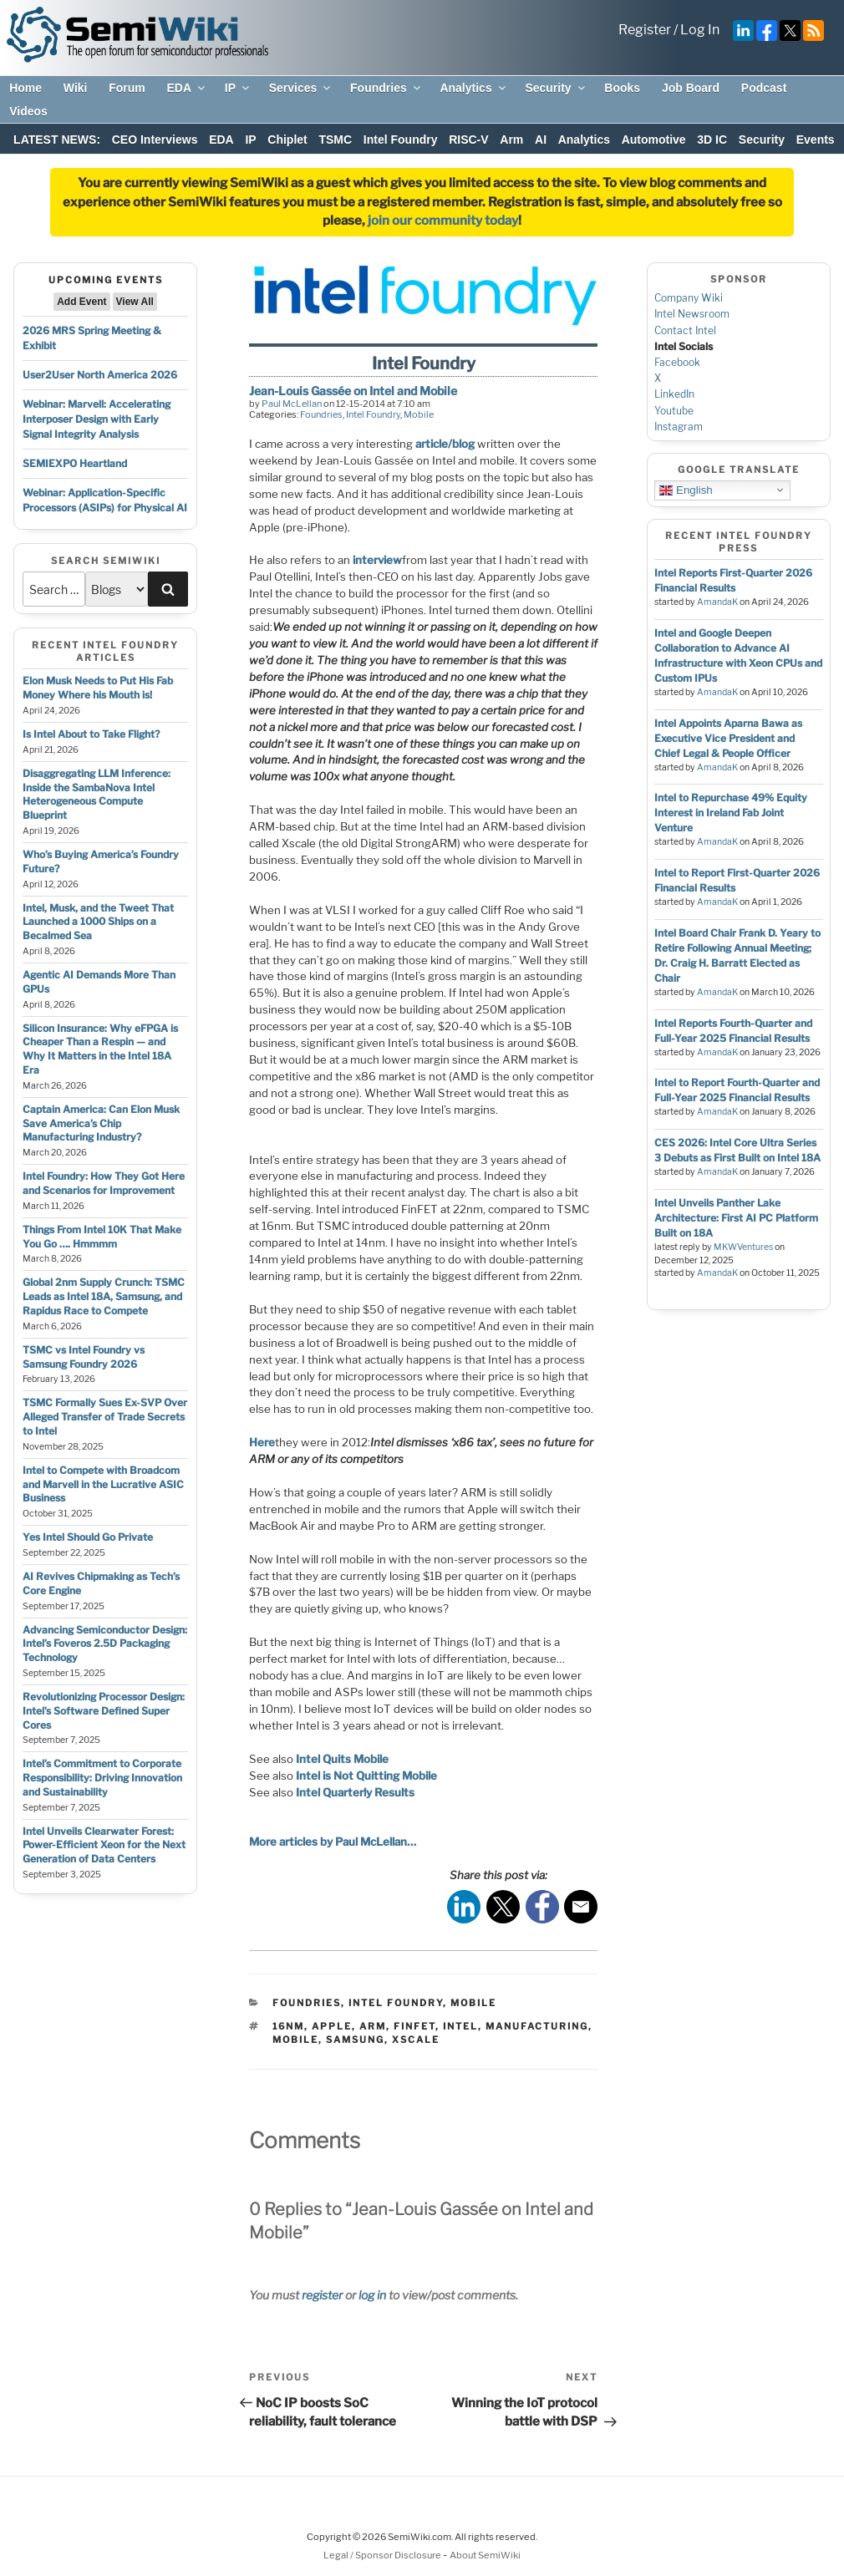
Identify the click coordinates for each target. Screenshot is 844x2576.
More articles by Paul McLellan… (332, 1841)
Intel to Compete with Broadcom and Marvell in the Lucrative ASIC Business (103, 1484)
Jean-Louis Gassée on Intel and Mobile (353, 391)
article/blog (445, 443)
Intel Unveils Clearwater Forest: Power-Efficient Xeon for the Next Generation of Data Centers (104, 1845)
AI (541, 139)
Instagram (678, 426)
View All (135, 301)
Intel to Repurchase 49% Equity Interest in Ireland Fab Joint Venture (730, 812)
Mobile (419, 414)
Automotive (654, 139)
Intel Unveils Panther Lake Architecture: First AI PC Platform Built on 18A (736, 1218)
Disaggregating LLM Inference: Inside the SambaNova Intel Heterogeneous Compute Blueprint (96, 794)
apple (332, 2026)
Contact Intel (685, 330)
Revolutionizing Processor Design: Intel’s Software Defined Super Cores (104, 1710)
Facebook (677, 362)
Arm (511, 139)
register (322, 2295)
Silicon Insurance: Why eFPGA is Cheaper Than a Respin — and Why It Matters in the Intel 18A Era (100, 1049)
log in (372, 2295)
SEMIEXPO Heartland (75, 463)
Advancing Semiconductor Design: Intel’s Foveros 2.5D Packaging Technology (105, 1643)
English (685, 489)
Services (301, 87)
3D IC (712, 139)
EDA (186, 87)
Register (644, 30)
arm (372, 2026)
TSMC (335, 139)
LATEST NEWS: (56, 139)
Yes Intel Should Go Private (88, 1537)
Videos (28, 111)
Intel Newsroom (692, 313)
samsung (355, 2039)
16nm (288, 2026)
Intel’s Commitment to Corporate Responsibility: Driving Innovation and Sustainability (102, 1777)
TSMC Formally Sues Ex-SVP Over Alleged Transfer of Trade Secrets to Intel (105, 1416)
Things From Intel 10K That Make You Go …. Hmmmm (102, 1236)
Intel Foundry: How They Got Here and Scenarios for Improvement (104, 1183)
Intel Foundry (401, 139)
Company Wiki (688, 298)
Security (556, 87)
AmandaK (717, 602)
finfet (414, 2026)
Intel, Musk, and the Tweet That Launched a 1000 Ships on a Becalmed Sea (98, 922)
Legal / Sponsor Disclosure (383, 2555)
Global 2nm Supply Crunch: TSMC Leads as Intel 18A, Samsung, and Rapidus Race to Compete (104, 1296)
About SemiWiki (485, 2555)
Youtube (674, 410)
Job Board (690, 87)
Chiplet (287, 139)
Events (815, 139)
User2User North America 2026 (100, 374)
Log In (699, 30)
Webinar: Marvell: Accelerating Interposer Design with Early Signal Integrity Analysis (96, 419)
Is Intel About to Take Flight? (91, 734)
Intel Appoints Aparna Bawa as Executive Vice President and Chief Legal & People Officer (728, 738)
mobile (295, 2039)
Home (25, 87)
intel (460, 2026)
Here (262, 1442)
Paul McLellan (292, 403)
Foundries (386, 87)
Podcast (763, 87)
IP (238, 87)
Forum (127, 87)
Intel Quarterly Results (355, 1792)
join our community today (443, 220)
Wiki (76, 87)
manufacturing (537, 2026)
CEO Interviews (155, 139)
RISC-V (468, 139)
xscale (416, 2039)
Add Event (81, 301)
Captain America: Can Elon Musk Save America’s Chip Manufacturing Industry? (101, 1123)
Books (622, 87)
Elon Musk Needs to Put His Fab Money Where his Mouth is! (98, 687)
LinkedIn (674, 394)
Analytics (473, 87)
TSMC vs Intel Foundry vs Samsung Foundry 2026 (84, 1357)
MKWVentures (743, 1247)
